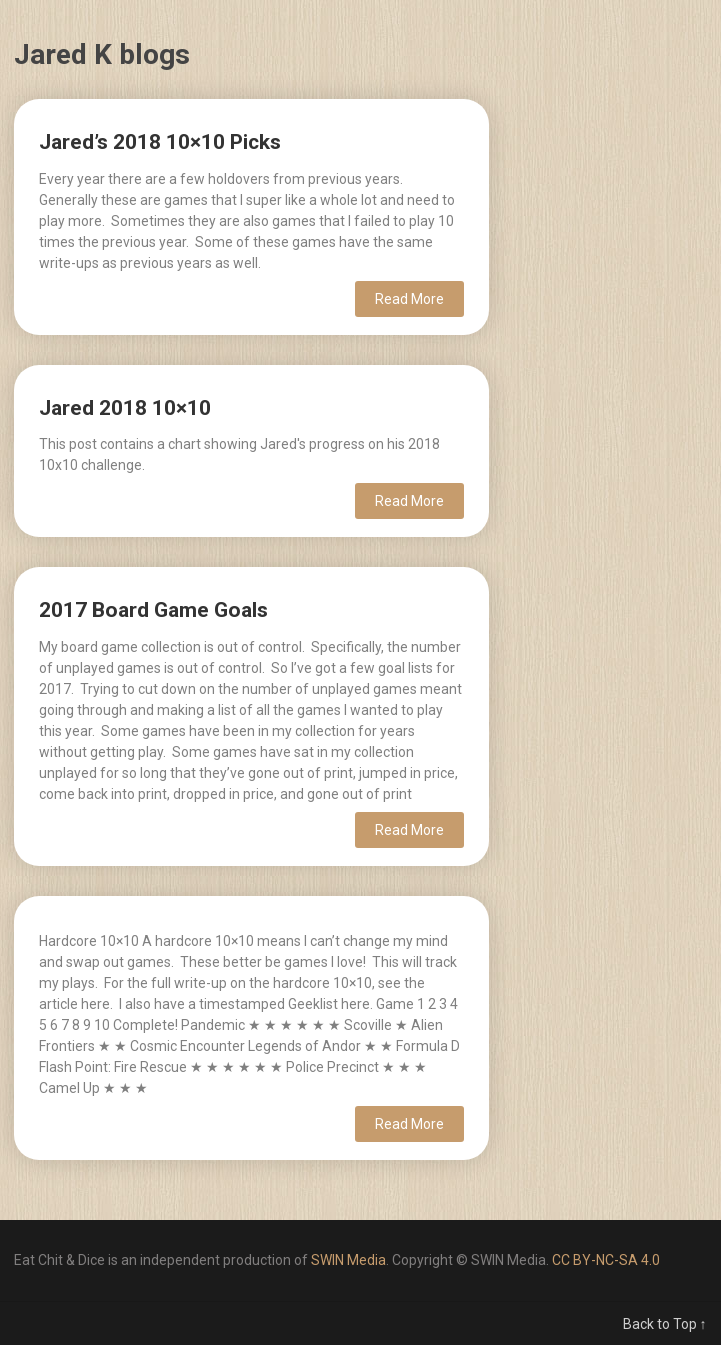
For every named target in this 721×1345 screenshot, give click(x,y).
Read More (409, 299)
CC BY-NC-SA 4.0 (606, 1260)
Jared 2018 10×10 (125, 408)
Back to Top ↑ (665, 1324)
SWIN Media (348, 1260)
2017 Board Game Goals (153, 610)
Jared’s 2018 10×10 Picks (160, 142)
